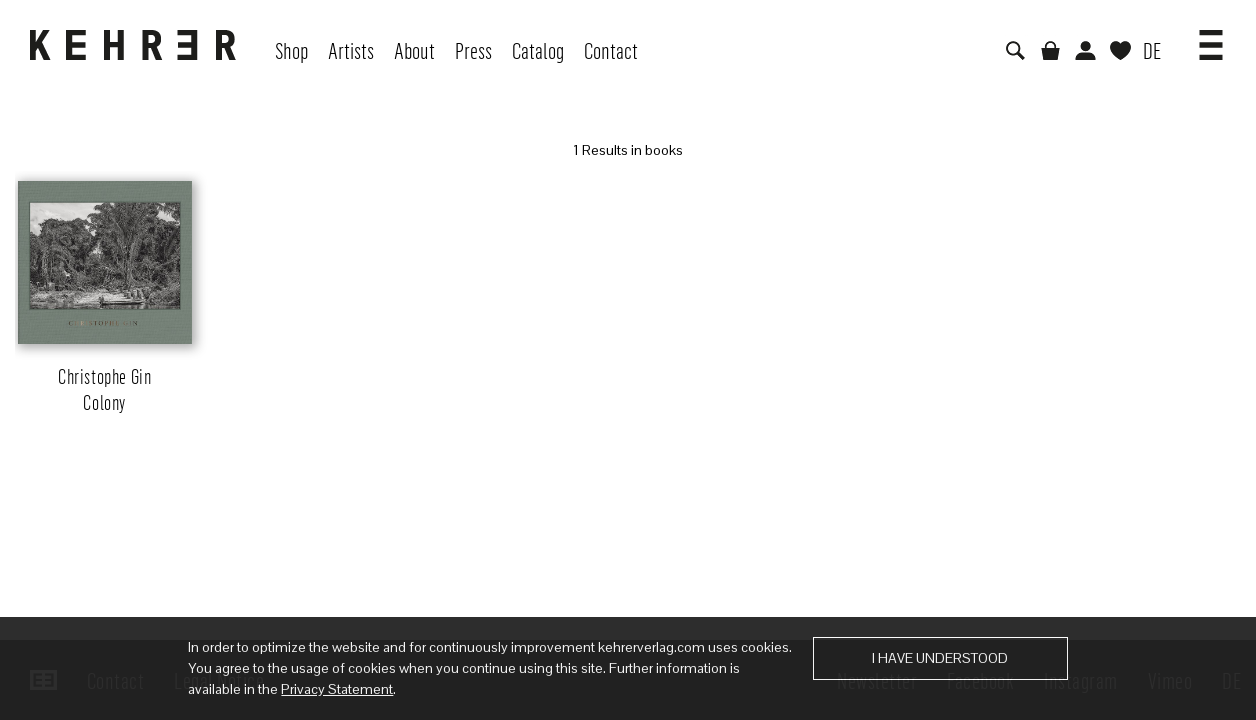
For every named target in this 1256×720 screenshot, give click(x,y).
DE (1152, 50)
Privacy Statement (337, 689)
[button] (1211, 38)
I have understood (940, 658)
